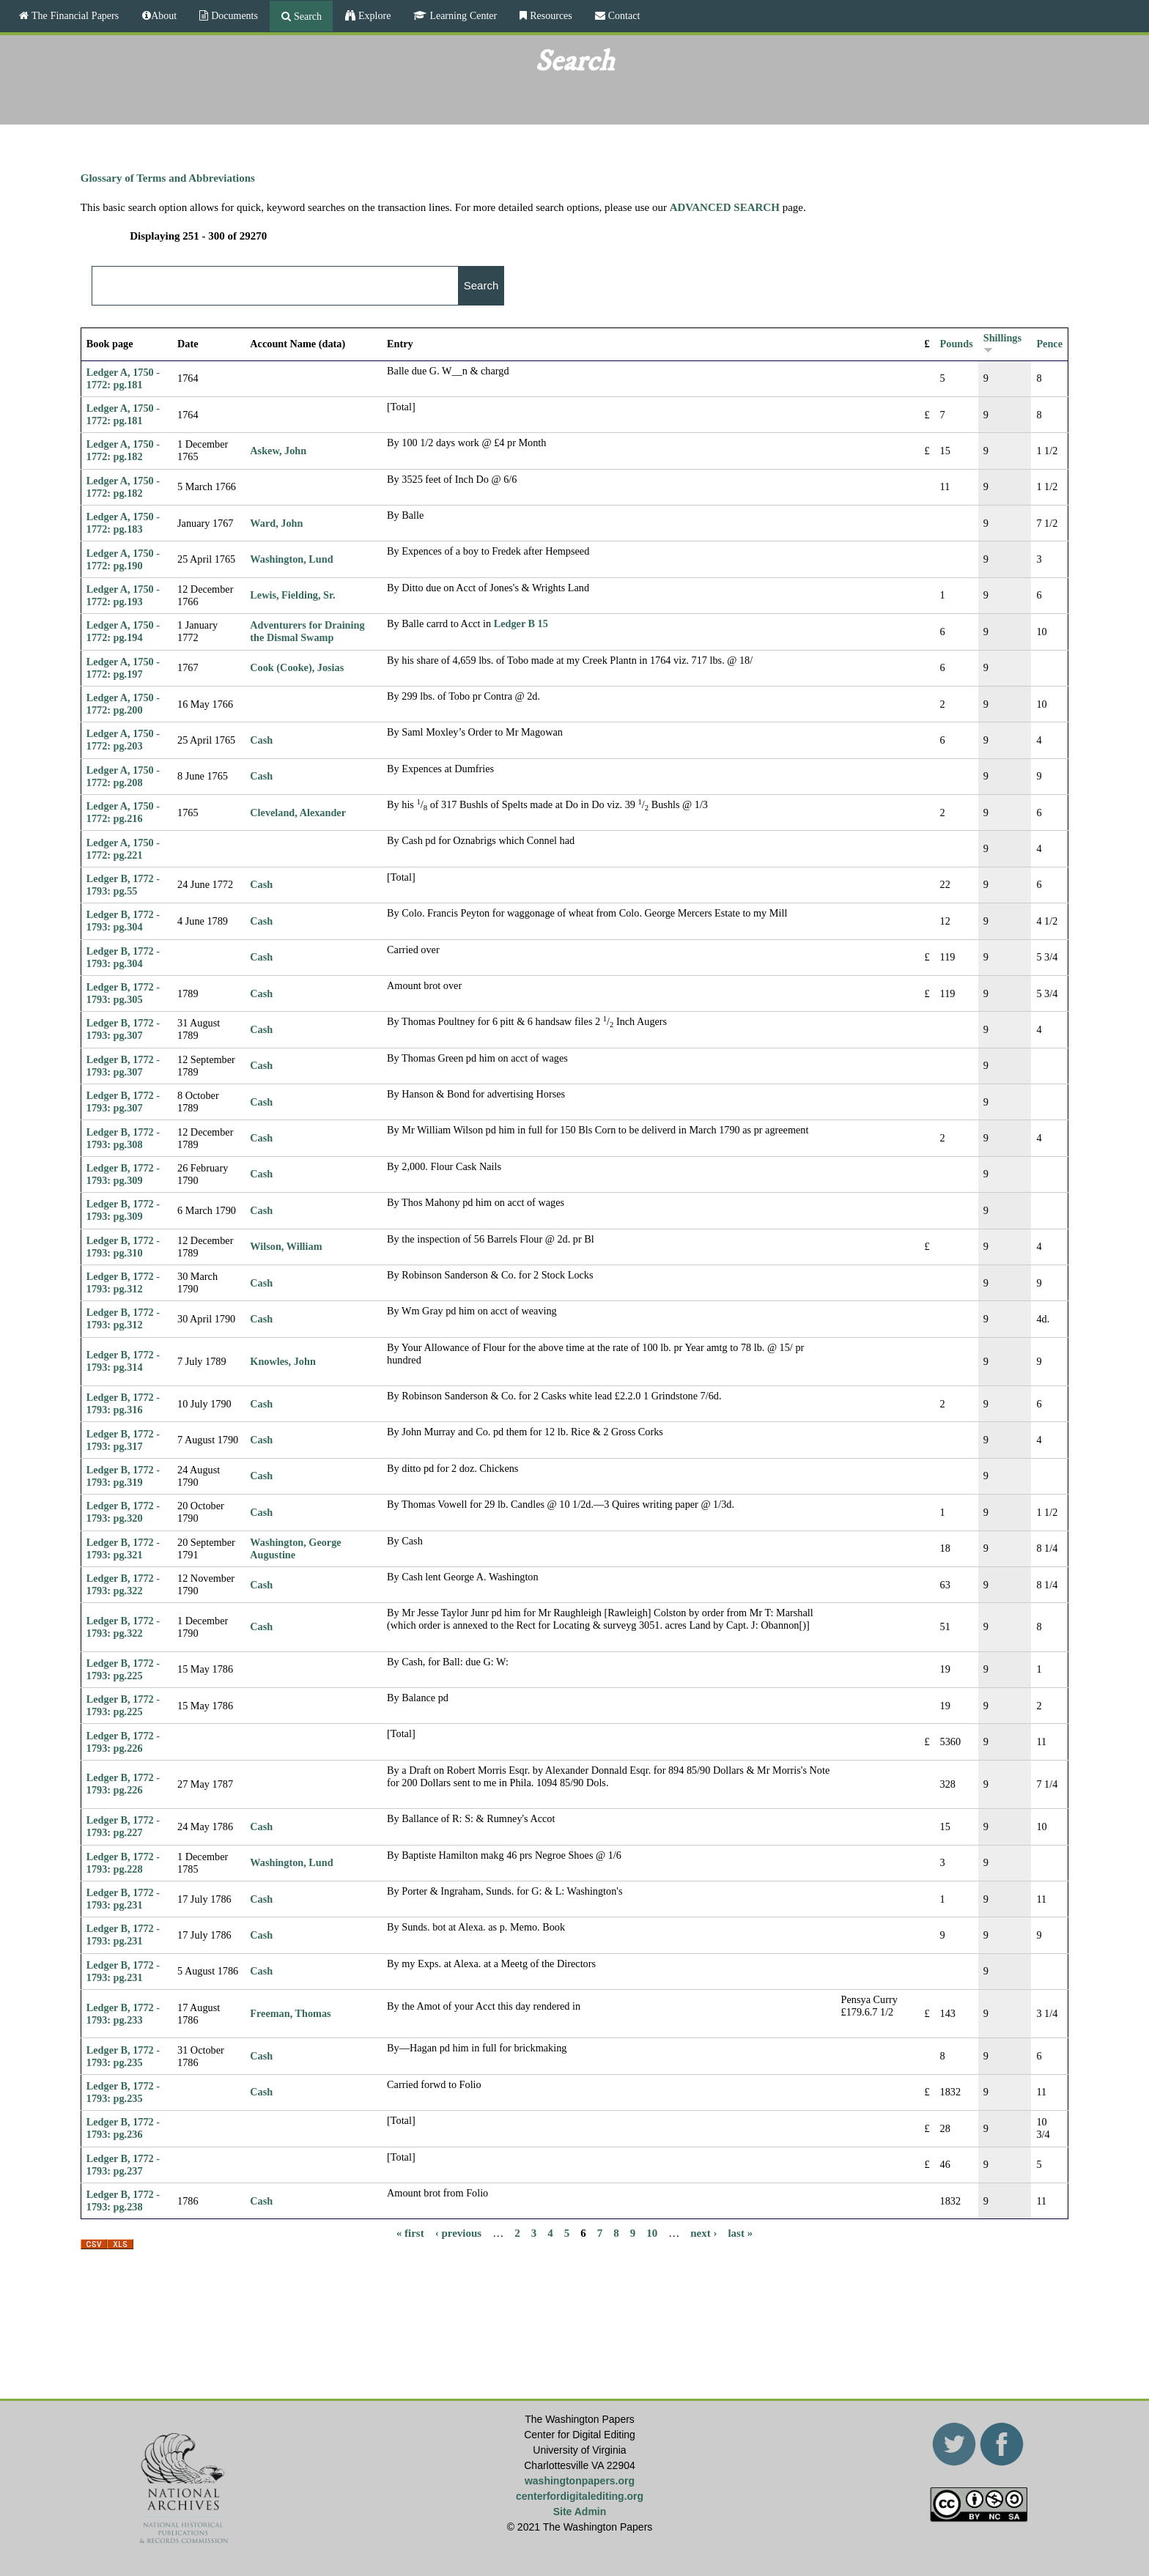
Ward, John (276, 523)
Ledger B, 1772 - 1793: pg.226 (123, 1742)
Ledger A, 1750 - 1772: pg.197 (123, 668)
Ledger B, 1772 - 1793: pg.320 (123, 1512)
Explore (373, 15)
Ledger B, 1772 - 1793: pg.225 (123, 1669)
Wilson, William (286, 1246)
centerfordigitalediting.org (579, 2496)
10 (651, 2232)
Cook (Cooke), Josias (297, 667)
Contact (622, 15)
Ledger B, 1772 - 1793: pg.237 (123, 2165)
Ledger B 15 (521, 623)
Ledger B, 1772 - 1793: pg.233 (123, 2014)
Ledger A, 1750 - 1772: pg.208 (123, 776)
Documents (233, 15)
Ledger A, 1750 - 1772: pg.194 (123, 631)
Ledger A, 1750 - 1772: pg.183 (123, 523)
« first (410, 2232)
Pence (1049, 343)
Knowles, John (282, 1361)
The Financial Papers (74, 15)
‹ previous (458, 2232)
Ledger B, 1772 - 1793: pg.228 (123, 1863)
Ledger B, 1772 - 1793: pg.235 (123, 2056)
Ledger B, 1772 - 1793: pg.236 (123, 2128)
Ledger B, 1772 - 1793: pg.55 (123, 885)
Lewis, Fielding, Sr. (292, 595)
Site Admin (580, 2511)
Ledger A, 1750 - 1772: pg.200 (123, 704)
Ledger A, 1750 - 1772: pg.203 (123, 740)
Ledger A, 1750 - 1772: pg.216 (123, 812)
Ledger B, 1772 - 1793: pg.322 (123, 1584)
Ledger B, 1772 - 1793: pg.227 (123, 1826)
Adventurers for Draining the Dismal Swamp (307, 631)
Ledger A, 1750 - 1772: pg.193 (123, 595)
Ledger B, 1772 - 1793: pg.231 (123, 1899)
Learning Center (461, 15)
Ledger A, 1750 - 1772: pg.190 (123, 559)
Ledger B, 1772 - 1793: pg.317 (123, 1440)
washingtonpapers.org (580, 2481)
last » (740, 2232)
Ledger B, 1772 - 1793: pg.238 (123, 2200)
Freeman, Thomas (290, 2013)
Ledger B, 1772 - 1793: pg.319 (123, 1476)
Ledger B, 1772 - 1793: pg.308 (123, 1138)
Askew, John (278, 450)
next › (703, 2232)
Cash (261, 740)
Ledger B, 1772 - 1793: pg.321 (123, 1548)
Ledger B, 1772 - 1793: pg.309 (123, 1174)
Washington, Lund (291, 559)
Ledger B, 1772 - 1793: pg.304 (123, 920)
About (164, 15)
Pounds (956, 343)
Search (306, 16)
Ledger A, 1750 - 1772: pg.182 (123, 450)
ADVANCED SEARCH (725, 207)
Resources (549, 15)
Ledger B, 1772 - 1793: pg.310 (123, 1247)
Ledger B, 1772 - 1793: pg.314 (123, 1361)
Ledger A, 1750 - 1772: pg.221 (123, 849)
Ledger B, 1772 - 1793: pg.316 (123, 1403)
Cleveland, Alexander (298, 812)
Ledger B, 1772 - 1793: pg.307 (123, 1029)
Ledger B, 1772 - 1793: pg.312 (123, 1282)
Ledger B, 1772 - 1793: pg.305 (123, 993)
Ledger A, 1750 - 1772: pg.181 (123, 378)
